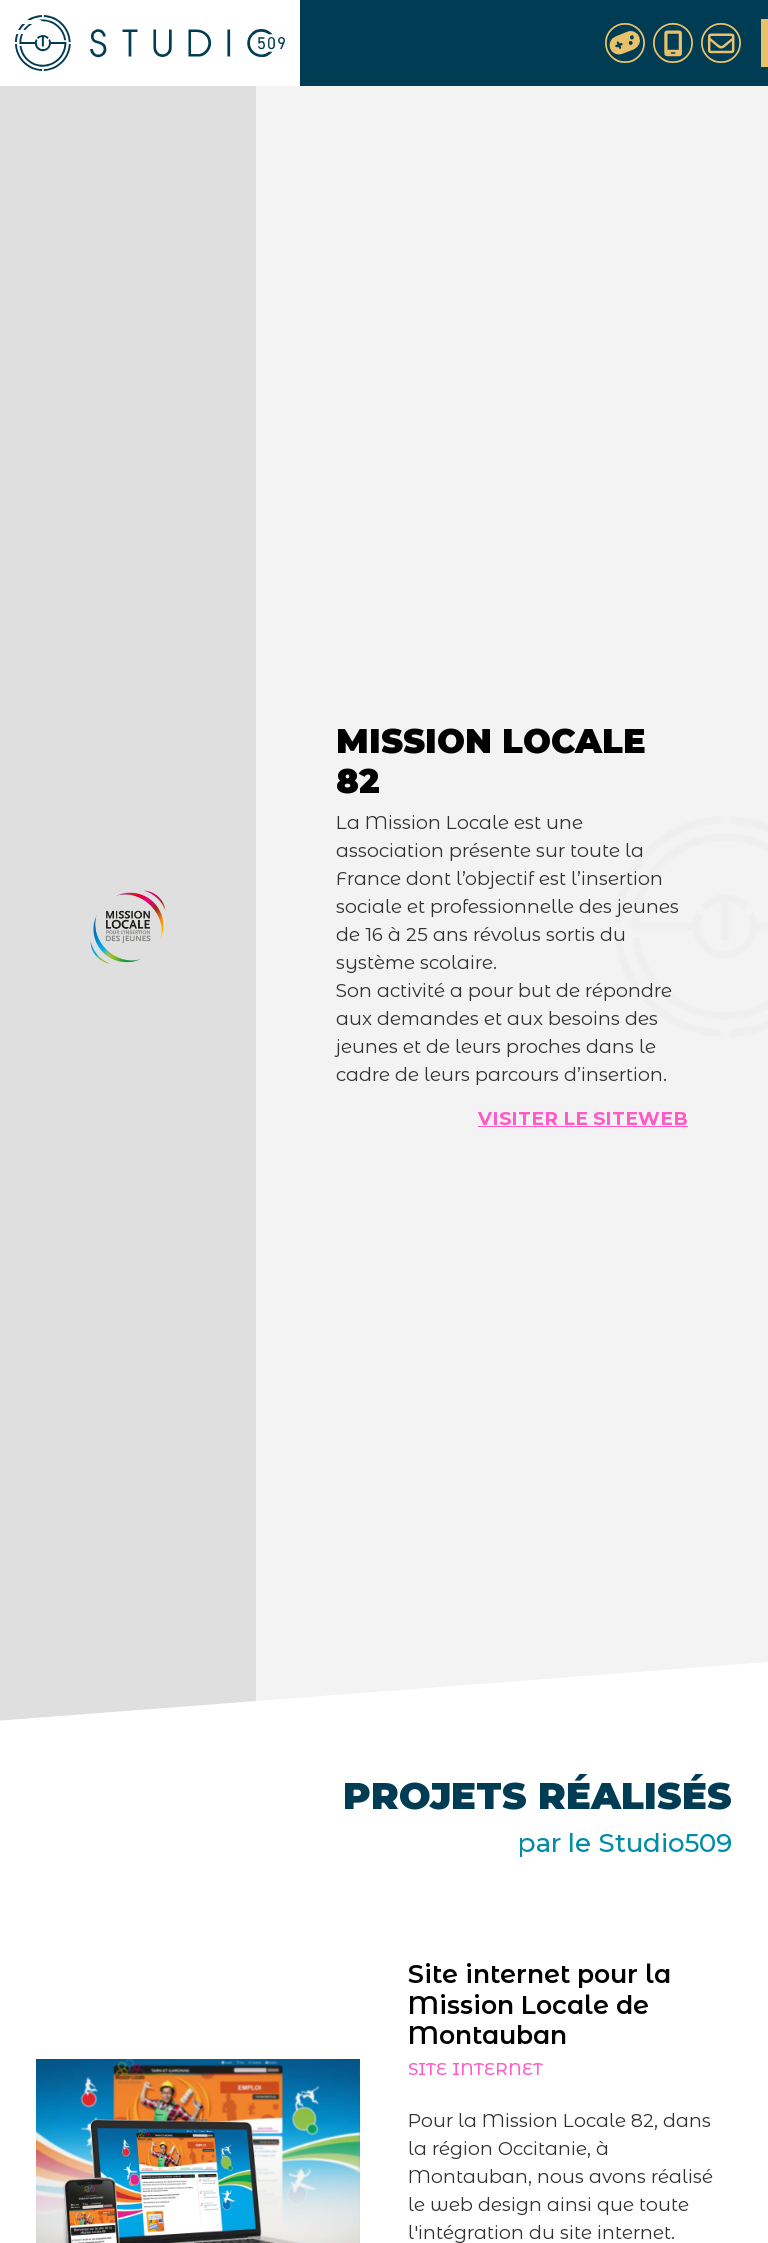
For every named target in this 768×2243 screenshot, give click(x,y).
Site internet (469, 2069)
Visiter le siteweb (583, 1118)
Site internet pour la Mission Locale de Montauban (533, 2004)
